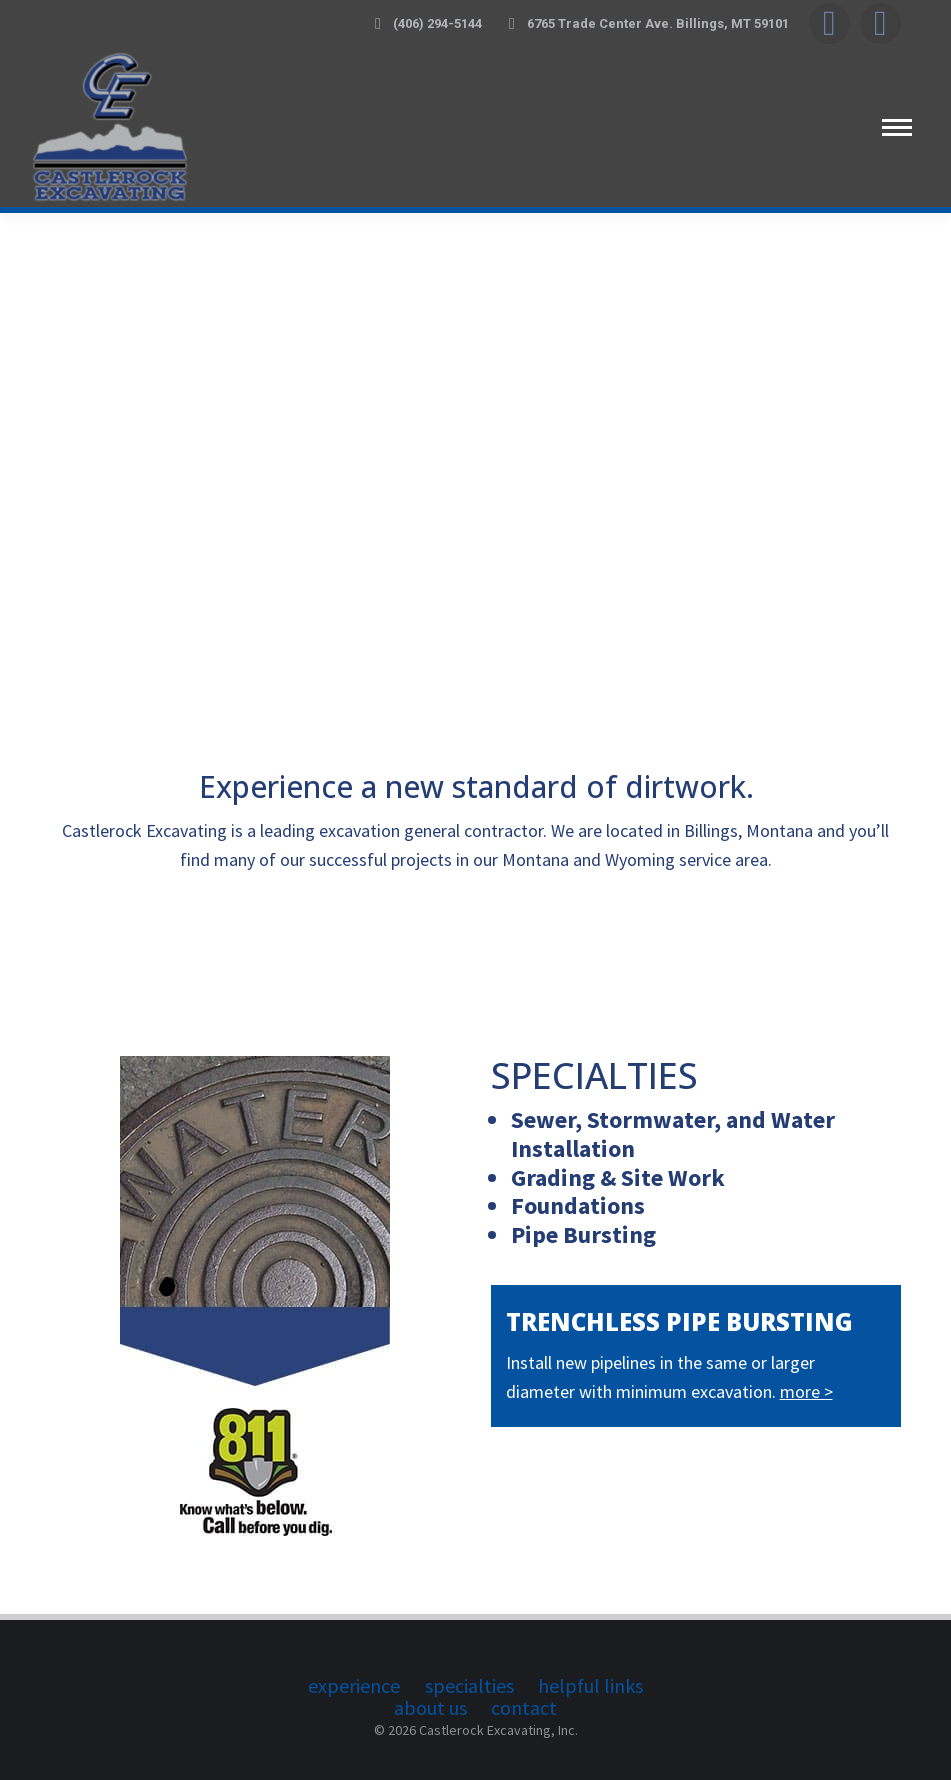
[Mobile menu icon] (897, 127)
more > (806, 1391)
